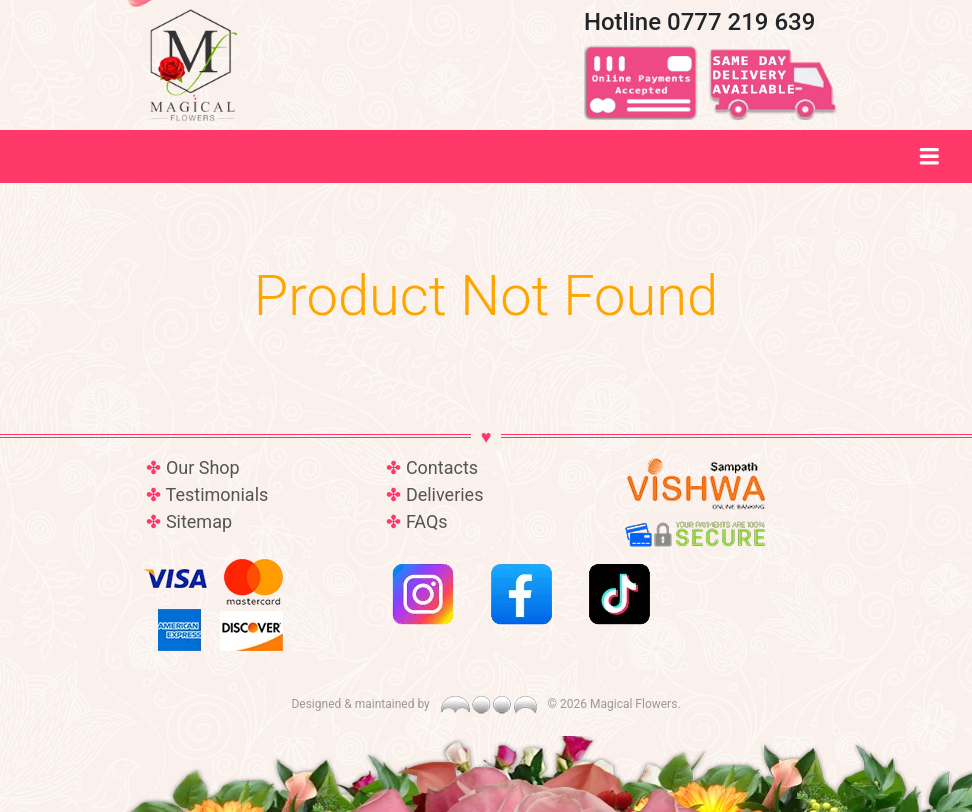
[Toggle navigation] (929, 156)
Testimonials (217, 494)
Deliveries (445, 494)
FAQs (427, 521)
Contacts (442, 467)
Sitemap (199, 521)
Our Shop (203, 467)
